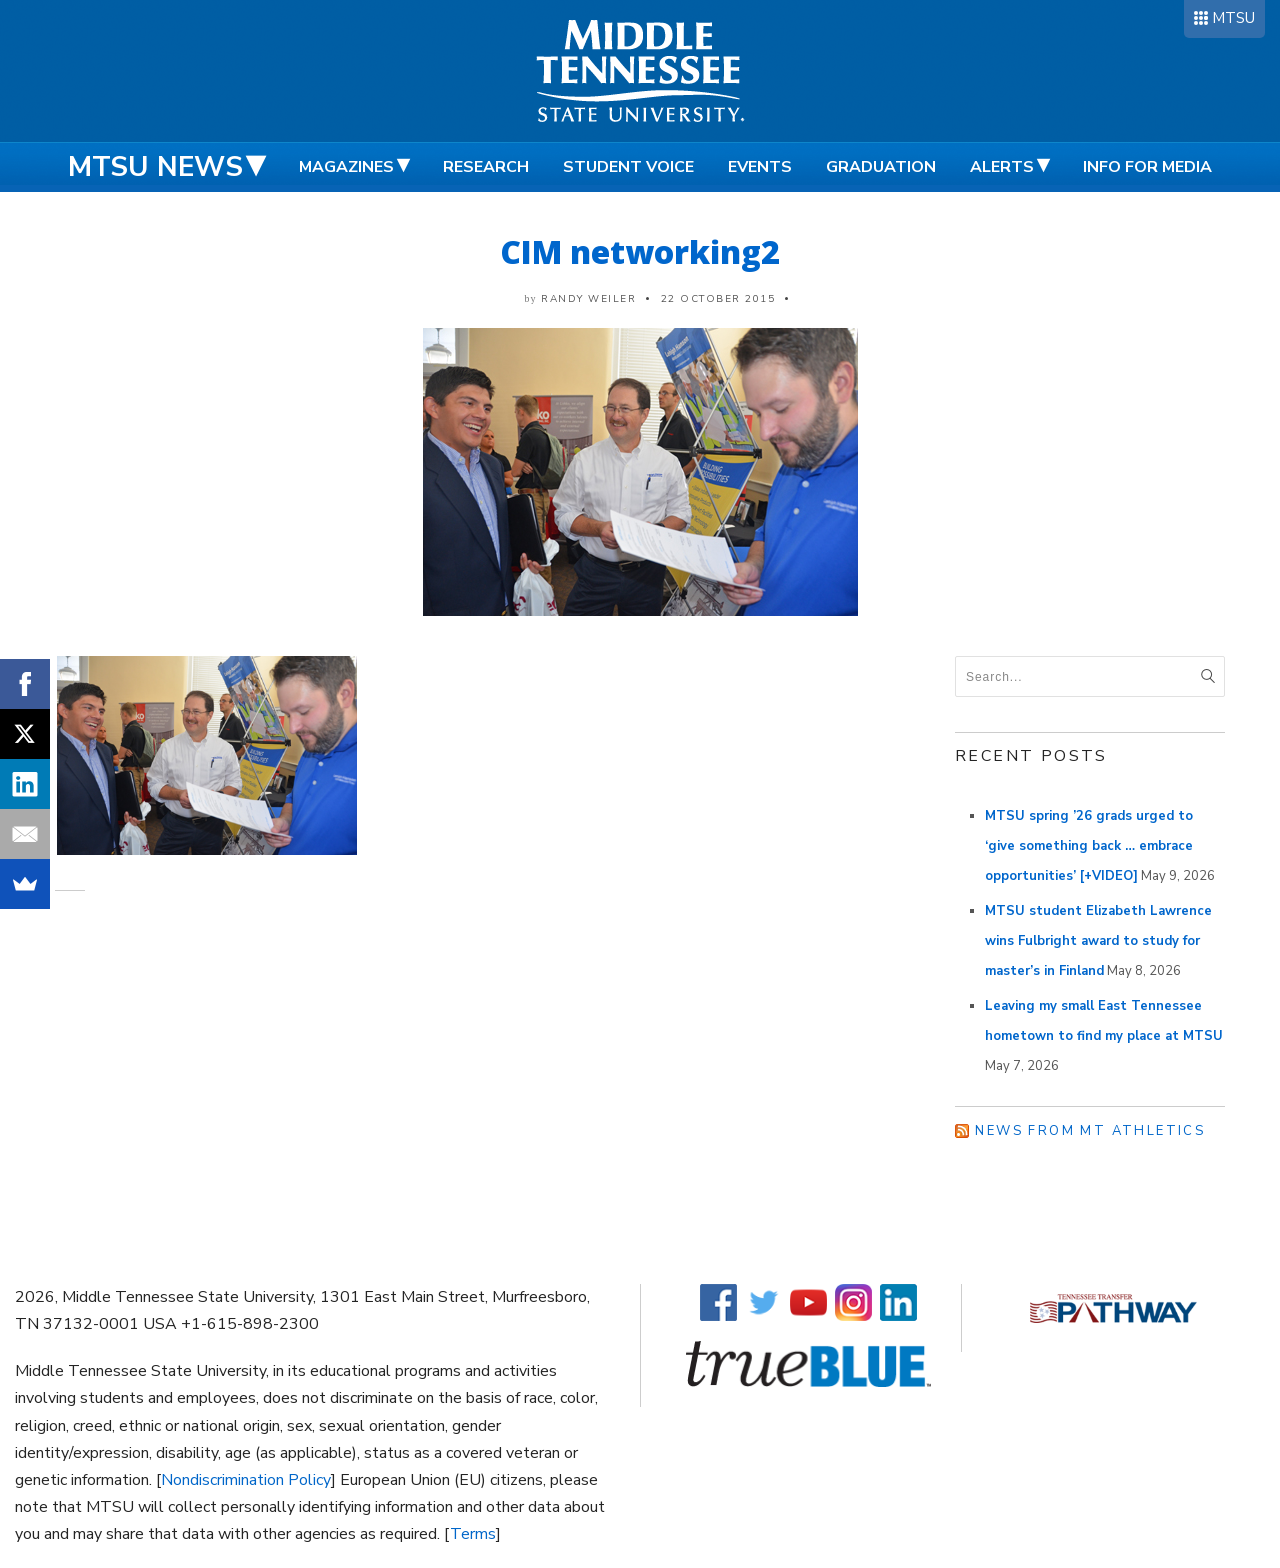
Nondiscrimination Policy (246, 1480)
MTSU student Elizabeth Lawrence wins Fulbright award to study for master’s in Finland (1098, 941)
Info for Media (1147, 167)
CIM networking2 (640, 251)
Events (760, 167)
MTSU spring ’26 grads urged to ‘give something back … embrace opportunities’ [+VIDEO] (1089, 846)
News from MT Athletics (1090, 1131)
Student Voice (628, 167)
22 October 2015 (718, 299)
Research (486, 167)
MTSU (1233, 18)
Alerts (1002, 167)
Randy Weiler (588, 299)
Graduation (881, 167)
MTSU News (155, 167)
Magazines (346, 167)
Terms (473, 1534)
